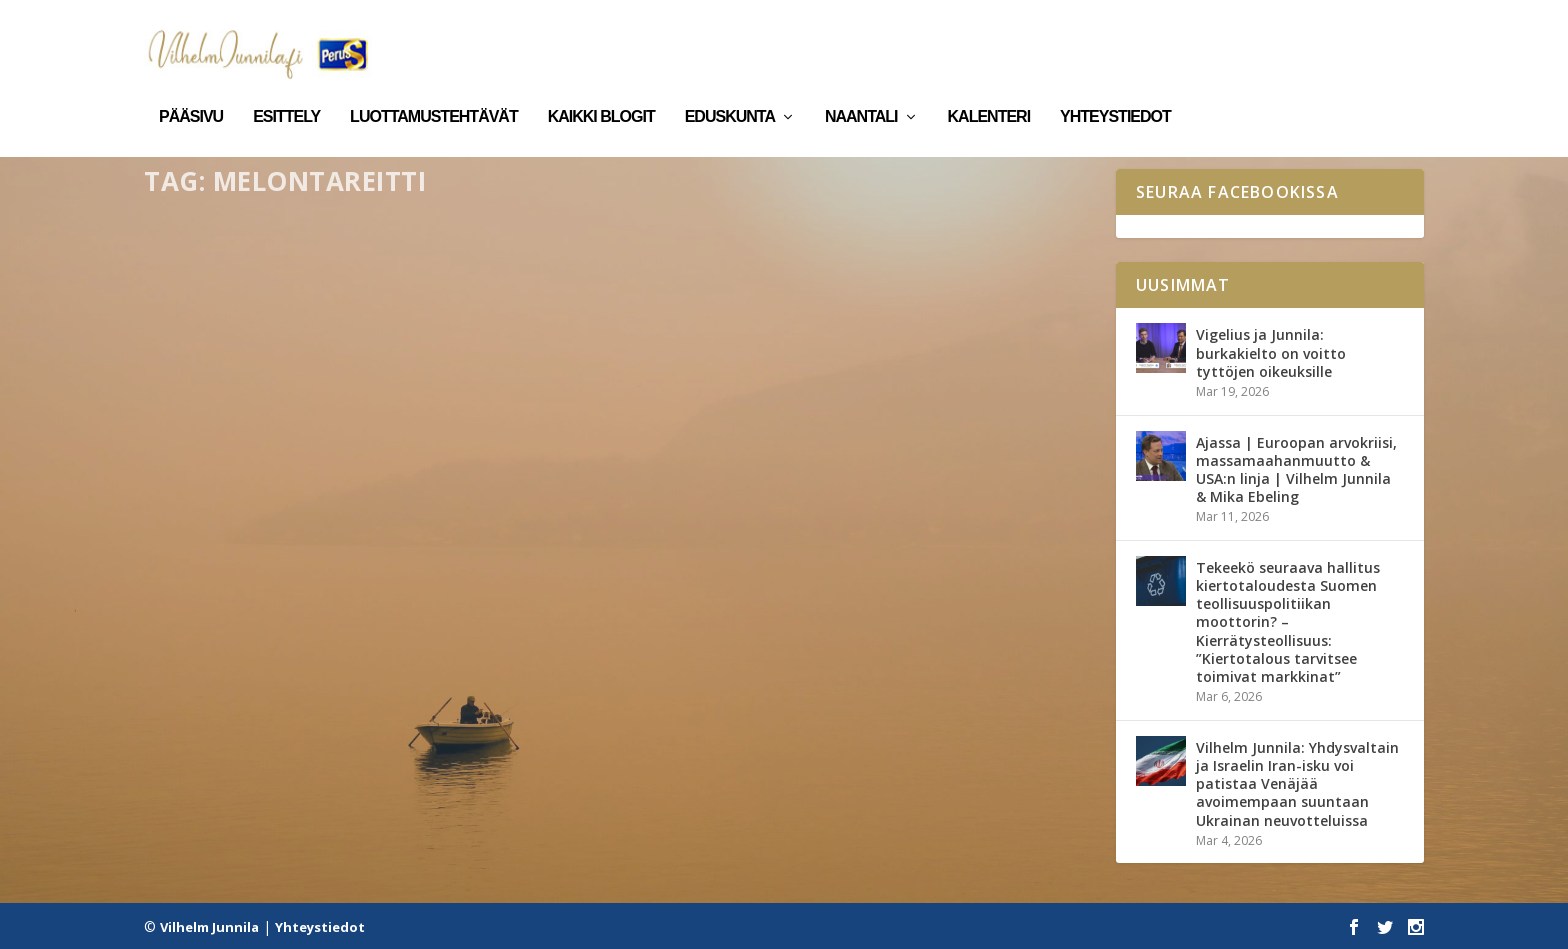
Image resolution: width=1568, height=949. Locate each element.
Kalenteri (989, 88)
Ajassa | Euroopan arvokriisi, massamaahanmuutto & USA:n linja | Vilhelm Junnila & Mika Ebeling (1296, 469)
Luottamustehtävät (434, 88)
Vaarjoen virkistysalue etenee (303, 516)
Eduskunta (730, 88)
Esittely (286, 88)
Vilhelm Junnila (209, 926)
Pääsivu (191, 88)
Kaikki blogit (601, 88)
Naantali (861, 88)
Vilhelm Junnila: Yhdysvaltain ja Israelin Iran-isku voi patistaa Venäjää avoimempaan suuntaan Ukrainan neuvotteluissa (1297, 783)
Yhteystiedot (1115, 88)
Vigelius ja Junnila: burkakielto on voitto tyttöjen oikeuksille (1271, 352)
